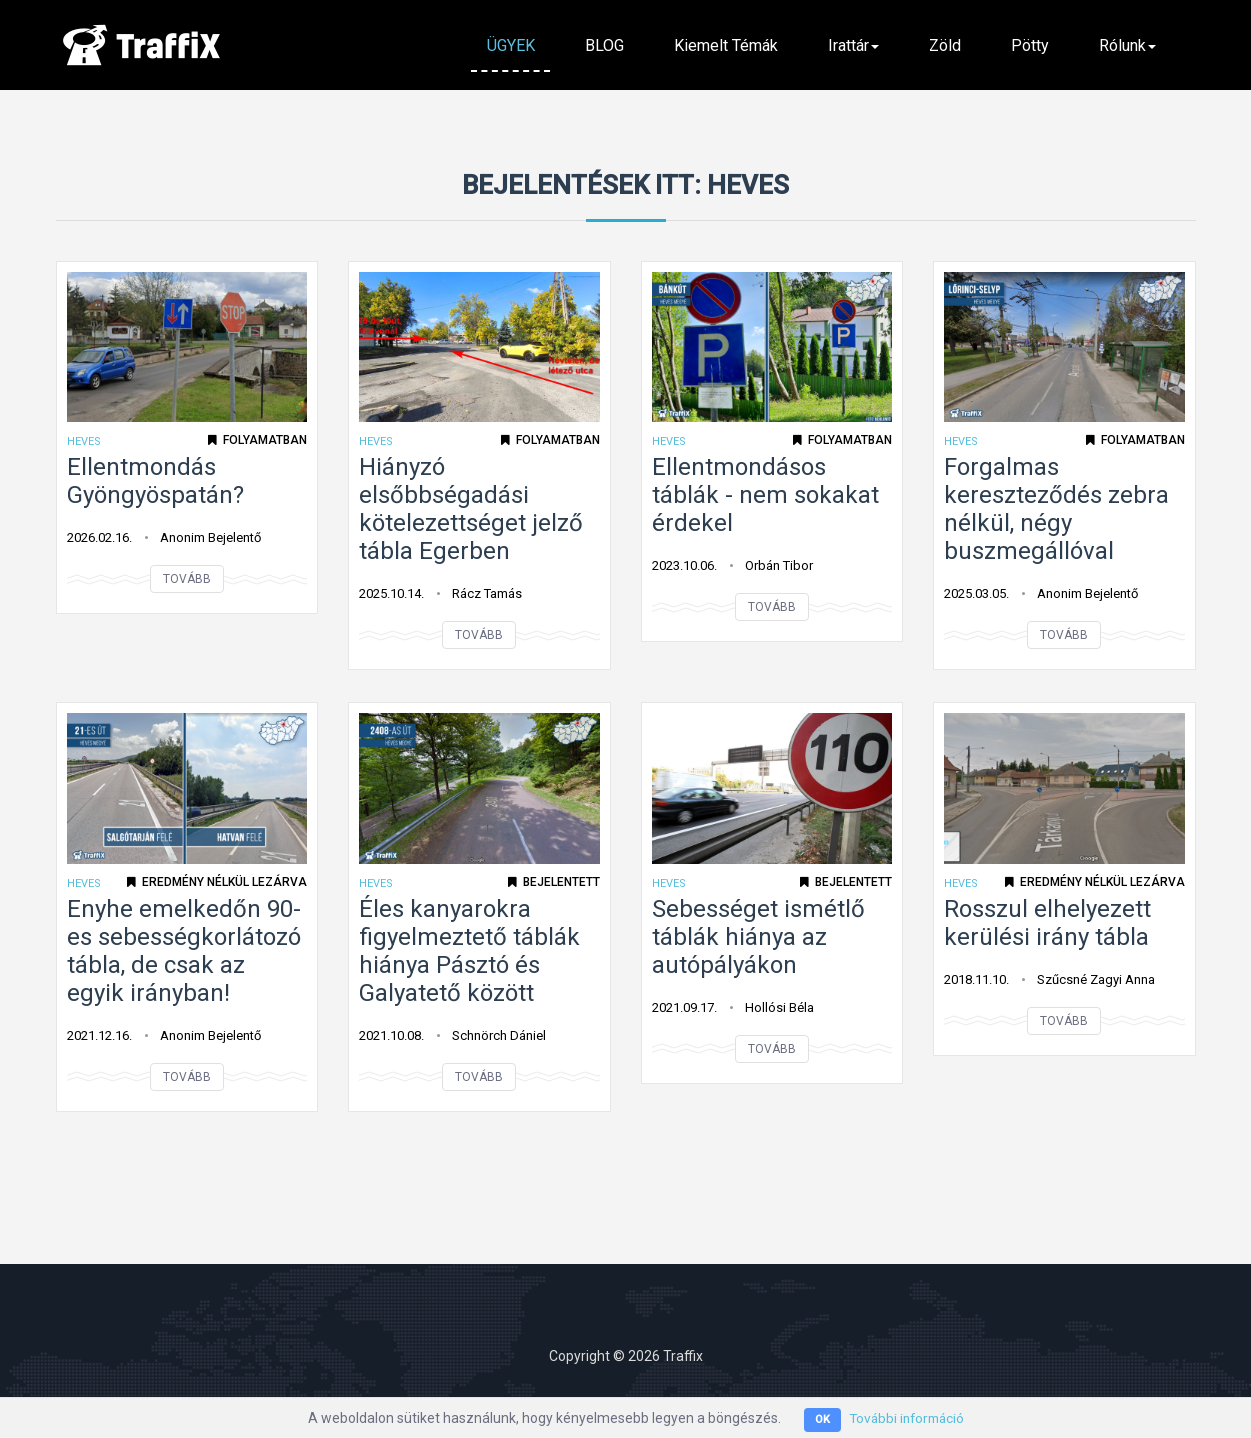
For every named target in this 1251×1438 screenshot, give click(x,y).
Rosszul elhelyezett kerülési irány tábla (1047, 923)
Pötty (1030, 45)
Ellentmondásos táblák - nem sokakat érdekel (765, 495)
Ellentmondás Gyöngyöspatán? (155, 481)
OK (818, 1419)
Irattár (853, 45)
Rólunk (1127, 45)
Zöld (945, 45)
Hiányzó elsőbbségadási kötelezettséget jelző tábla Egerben (471, 509)
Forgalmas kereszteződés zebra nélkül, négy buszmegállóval (1056, 509)
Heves (84, 441)
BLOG (604, 45)
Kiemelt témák (726, 45)
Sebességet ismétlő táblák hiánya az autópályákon (758, 937)
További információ (906, 1418)
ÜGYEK (511, 45)
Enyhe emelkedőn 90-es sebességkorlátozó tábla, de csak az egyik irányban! (184, 951)
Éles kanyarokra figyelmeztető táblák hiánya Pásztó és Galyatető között (469, 951)
